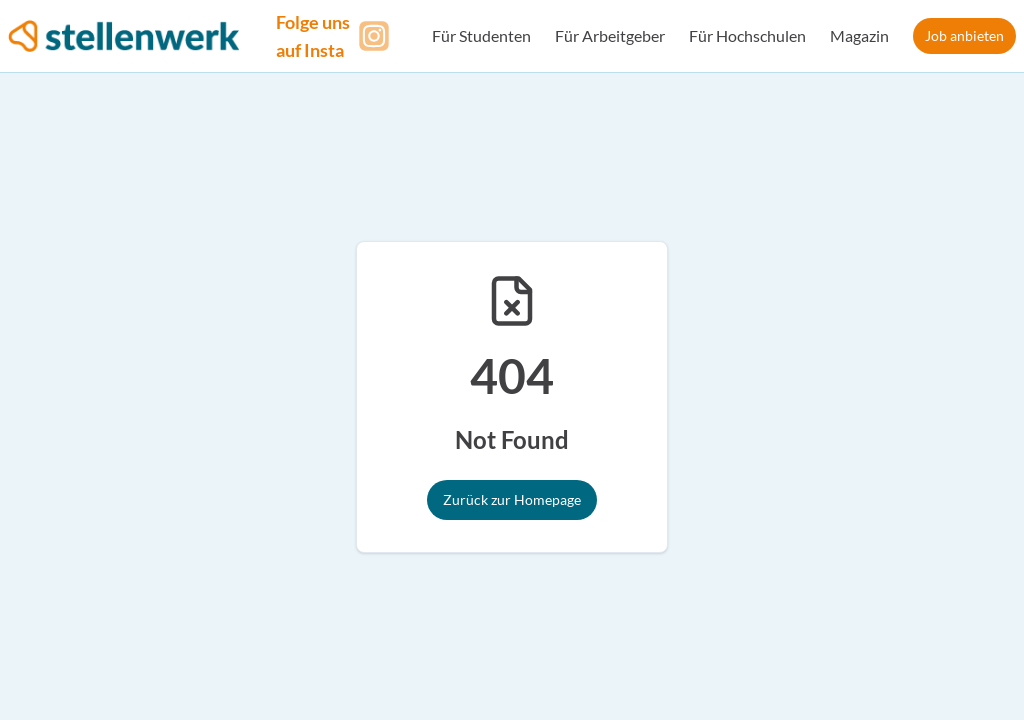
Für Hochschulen (747, 35)
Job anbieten (964, 35)
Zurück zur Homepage (512, 499)
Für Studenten (481, 35)
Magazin (859, 35)
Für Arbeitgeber (610, 35)
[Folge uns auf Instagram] (336, 36)
